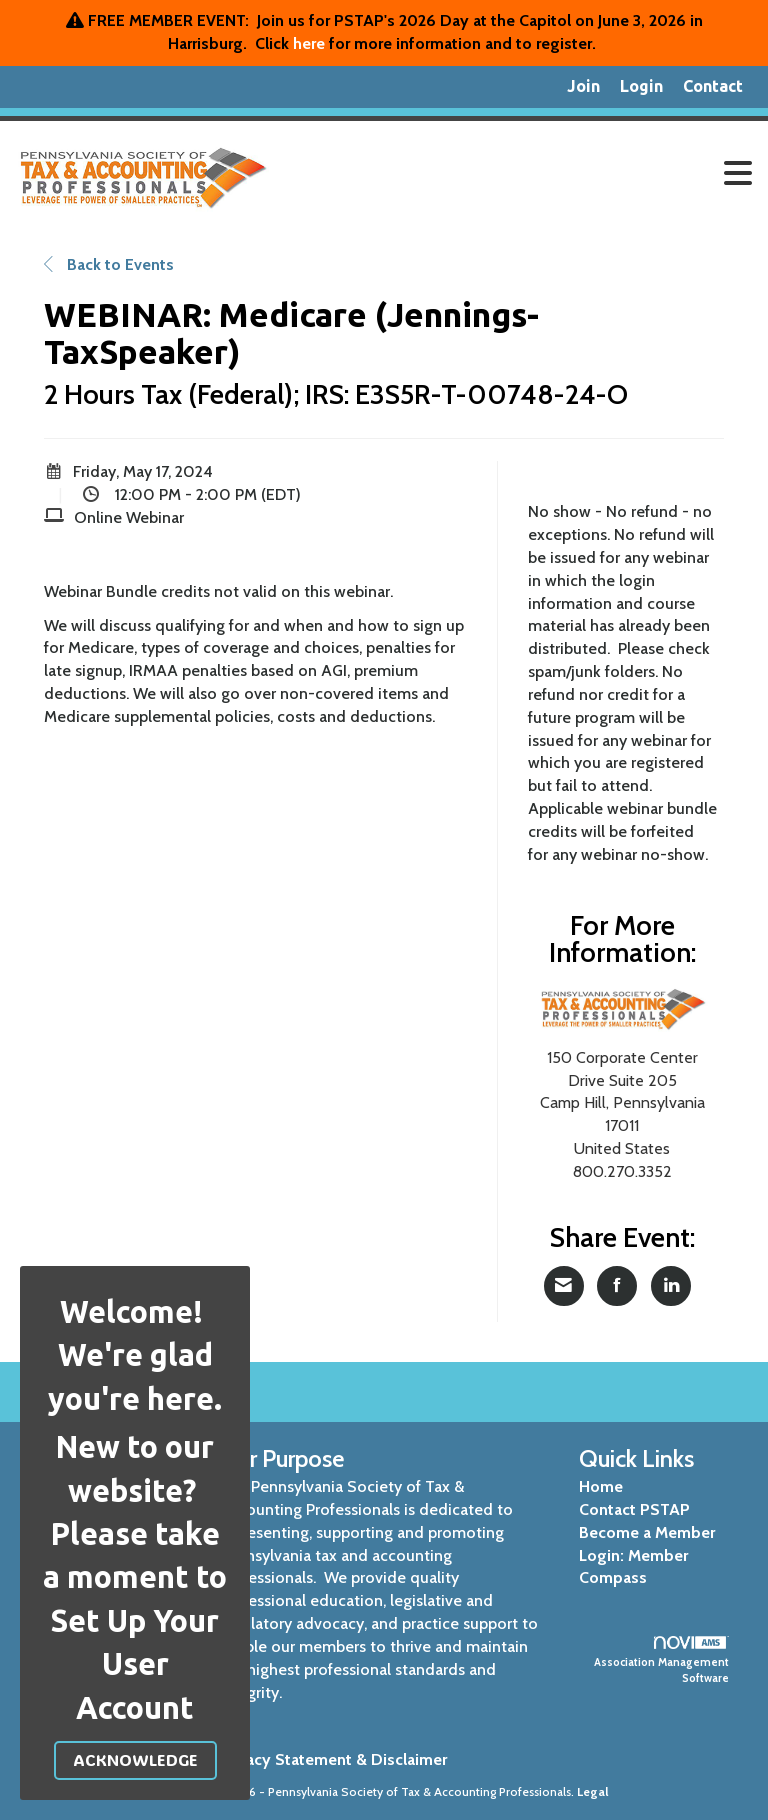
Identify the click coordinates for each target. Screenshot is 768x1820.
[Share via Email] (564, 1286)
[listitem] (583, 87)
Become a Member (647, 1532)
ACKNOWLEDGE (135, 1759)
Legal (593, 1791)
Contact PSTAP (634, 1509)
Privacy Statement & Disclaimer (333, 1759)
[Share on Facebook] (617, 1286)
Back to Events (109, 264)
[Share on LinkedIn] (671, 1286)
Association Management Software (661, 1660)
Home (601, 1486)
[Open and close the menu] (523, 174)
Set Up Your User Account (135, 1664)
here (309, 43)
